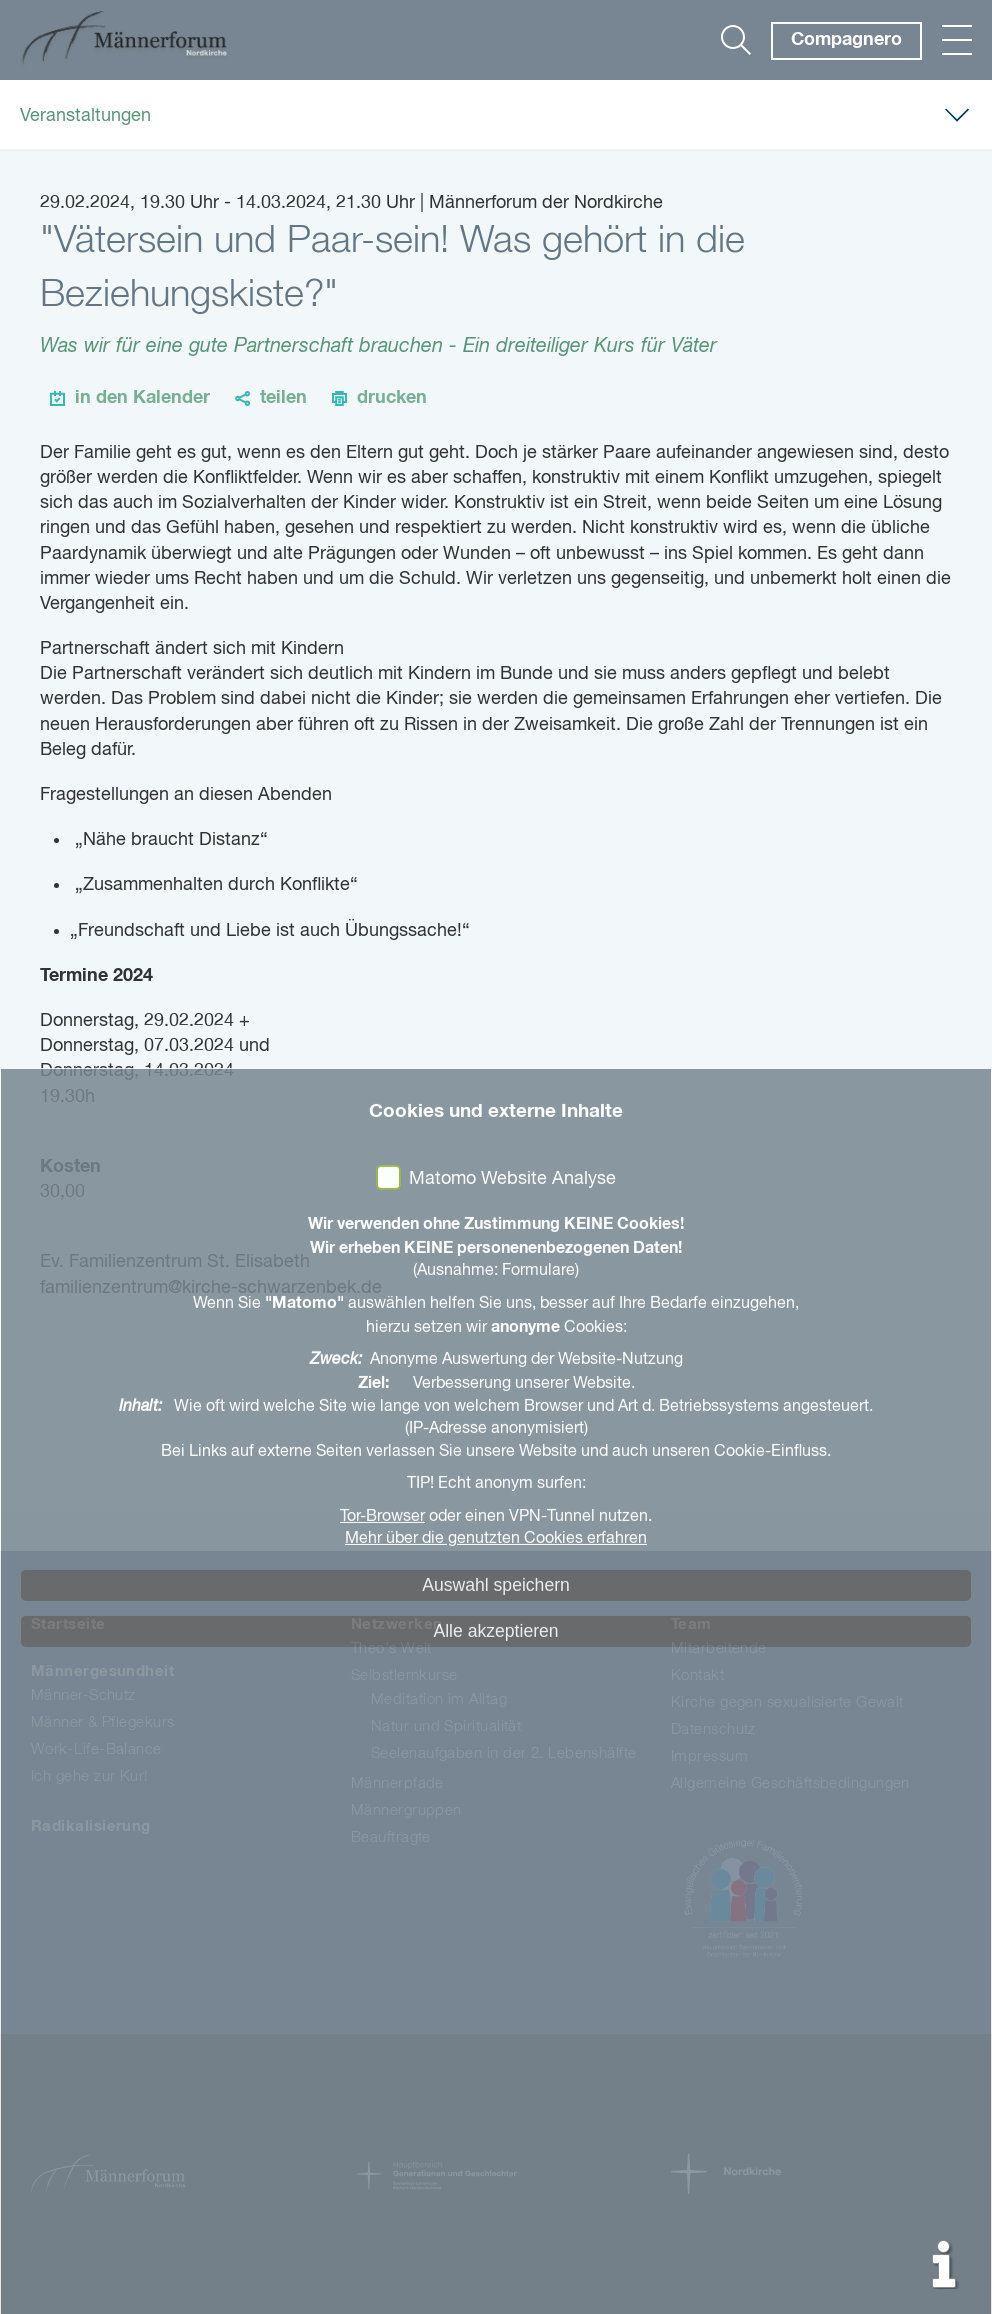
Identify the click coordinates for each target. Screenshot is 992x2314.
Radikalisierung (91, 1826)
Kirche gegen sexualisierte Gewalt (787, 1702)
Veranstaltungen (85, 116)
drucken (392, 398)
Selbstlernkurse (404, 1675)
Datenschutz (713, 1729)
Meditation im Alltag (439, 1699)
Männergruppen (406, 1810)
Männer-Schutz (83, 1695)
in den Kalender (142, 398)
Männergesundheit (102, 1671)
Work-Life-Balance (96, 1749)
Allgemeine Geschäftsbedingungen (790, 1783)
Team (691, 1624)
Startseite (68, 1624)
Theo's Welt (391, 1648)
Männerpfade (397, 1783)
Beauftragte (391, 1837)
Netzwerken (397, 1624)
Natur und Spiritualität (446, 1726)
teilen (283, 398)
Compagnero (846, 40)
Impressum (709, 1756)
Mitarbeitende (719, 1648)
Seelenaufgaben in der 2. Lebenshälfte (504, 1753)
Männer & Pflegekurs (103, 1722)
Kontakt (697, 1675)
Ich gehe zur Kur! (90, 1776)
